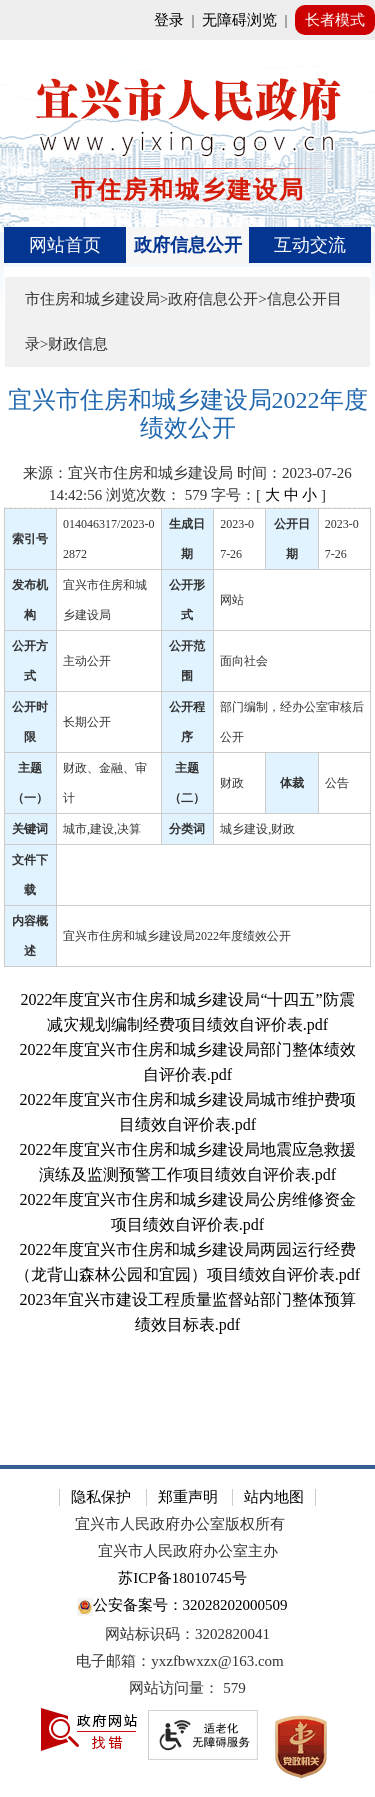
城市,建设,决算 (102, 829)
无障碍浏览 (239, 20)
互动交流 (310, 245)
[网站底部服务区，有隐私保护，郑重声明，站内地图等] (187, 1631)
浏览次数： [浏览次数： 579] (156, 495)
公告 (337, 783)
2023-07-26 (237, 539)
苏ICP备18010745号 (182, 1578)
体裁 (292, 783)
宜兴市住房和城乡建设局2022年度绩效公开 (177, 936)
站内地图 (274, 1497)
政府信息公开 (188, 245)
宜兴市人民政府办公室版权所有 (180, 1524)
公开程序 (187, 722)
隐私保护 (101, 1497)
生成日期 (187, 539)
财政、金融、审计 (105, 783)
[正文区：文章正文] (188, 912)
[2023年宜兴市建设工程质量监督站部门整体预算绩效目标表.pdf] (188, 1312)
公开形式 (187, 600)
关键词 (30, 829)
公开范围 (187, 661)
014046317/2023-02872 (108, 539)
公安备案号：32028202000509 (182, 1606)
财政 (232, 783)
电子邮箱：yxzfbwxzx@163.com (180, 1661)
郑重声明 (188, 1497)
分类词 (187, 829)
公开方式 (30, 661)
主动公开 (87, 661)
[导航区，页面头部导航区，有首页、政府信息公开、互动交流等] (188, 245)
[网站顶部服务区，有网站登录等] (187, 20)
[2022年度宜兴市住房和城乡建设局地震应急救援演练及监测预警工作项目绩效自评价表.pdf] (188, 1162)
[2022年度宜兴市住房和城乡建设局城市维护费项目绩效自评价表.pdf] (188, 1112)
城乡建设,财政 (257, 829)
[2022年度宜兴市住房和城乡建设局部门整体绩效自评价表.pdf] (188, 1062)
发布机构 (30, 600)
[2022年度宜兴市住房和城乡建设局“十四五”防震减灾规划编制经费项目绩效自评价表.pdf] (188, 1012)
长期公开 (87, 722)
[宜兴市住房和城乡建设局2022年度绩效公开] (188, 414)
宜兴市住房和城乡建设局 (105, 600)
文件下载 (30, 875)
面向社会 (244, 661)
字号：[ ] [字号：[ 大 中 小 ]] (268, 495)
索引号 (30, 539)
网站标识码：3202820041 (187, 1634)
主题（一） (30, 783)
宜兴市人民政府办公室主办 (188, 1551)
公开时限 (30, 722)
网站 (232, 600)
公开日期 (292, 539)
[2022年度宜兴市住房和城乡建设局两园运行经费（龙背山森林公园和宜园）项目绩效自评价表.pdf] (188, 1262)
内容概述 (30, 936)
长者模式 (335, 20)
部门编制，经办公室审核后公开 (292, 722)
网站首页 (65, 245)
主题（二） (187, 783)
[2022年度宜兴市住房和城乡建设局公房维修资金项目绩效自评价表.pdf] (188, 1212)
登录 (169, 20)
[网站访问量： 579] (187, 1688)
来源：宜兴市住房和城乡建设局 (128, 473)
